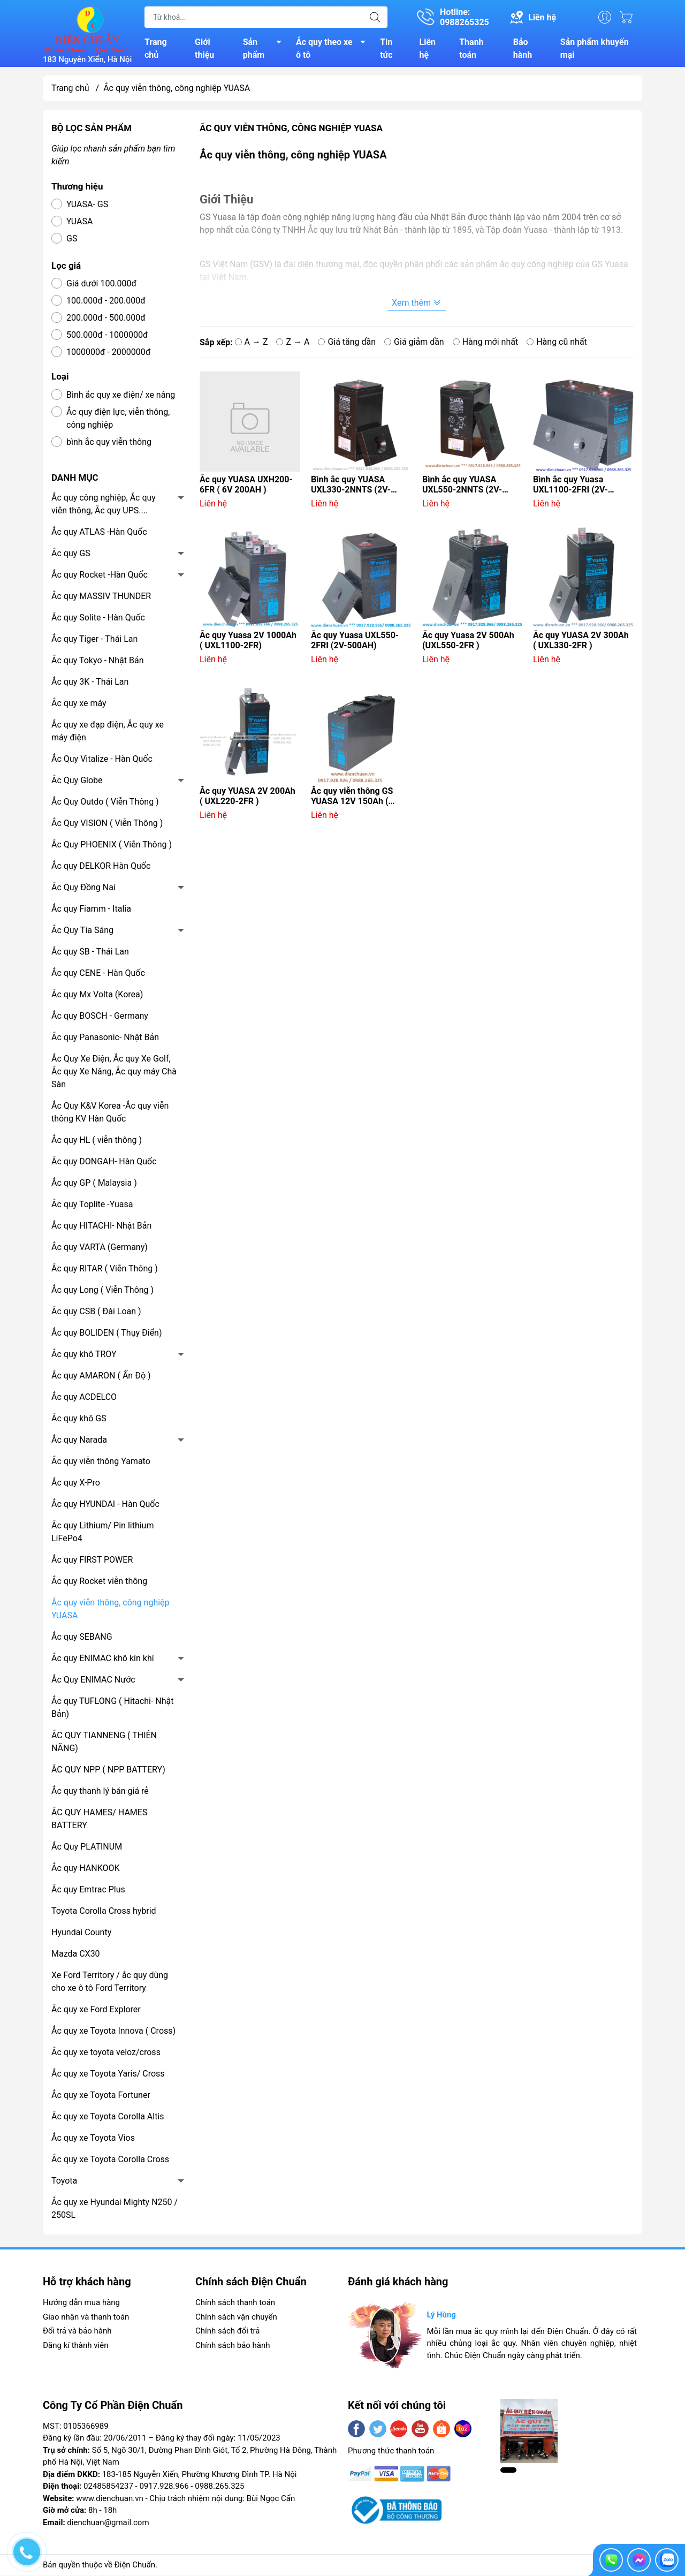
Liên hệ (428, 48)
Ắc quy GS (70, 555)
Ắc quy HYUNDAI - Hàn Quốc (105, 1506)
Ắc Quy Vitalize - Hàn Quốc (102, 760)
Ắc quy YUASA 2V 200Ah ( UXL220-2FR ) (247, 797)
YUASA (79, 223)
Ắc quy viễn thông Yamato (100, 1463)
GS (71, 240)
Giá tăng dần (347, 343)
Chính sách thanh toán (235, 2304)
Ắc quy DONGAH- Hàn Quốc (104, 1163)
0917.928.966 (163, 2487)
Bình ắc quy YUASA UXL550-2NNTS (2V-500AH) (462, 486)
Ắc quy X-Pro (75, 1484)
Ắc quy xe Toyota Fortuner (100, 2097)
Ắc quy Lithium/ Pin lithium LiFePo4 (102, 1533)
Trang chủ (155, 48)
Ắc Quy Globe (77, 782)
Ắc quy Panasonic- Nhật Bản (105, 1039)
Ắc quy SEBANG (81, 1638)
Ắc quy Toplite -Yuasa (92, 1206)
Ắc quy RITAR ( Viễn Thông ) (104, 1270)
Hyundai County (81, 1934)
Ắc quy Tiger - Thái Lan (94, 640)
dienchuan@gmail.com (108, 2523)
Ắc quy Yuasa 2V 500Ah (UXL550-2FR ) (468, 642)
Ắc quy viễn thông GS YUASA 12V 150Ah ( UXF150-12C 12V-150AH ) (359, 797)
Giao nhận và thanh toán (86, 2318)
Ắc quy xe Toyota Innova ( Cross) (113, 2032)
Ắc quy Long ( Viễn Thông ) (102, 1291)
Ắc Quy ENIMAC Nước (93, 1681)
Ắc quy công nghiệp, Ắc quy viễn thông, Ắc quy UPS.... (103, 505)
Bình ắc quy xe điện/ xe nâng (120, 396)
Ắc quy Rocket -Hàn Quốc (99, 576)
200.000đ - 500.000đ (106, 319)
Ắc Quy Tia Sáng (82, 932)
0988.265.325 (219, 2487)
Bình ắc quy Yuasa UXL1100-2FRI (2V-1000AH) (570, 486)
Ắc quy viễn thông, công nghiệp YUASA (110, 1610)
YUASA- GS (87, 206)
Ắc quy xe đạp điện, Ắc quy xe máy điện (107, 732)
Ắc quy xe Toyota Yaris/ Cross (108, 2075)
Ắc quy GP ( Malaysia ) (94, 1184)
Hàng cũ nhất (557, 343)
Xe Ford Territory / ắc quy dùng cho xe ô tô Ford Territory (109, 1983)
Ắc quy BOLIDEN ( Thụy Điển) (106, 1334)
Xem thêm (417, 304)
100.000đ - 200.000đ (106, 302)
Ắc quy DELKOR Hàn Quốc (100, 867)
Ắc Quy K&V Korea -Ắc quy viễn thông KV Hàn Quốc (110, 1113)
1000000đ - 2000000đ (108, 353)
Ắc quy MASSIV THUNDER (101, 598)
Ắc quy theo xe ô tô (333, 48)
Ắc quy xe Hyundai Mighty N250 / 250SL (114, 2210)
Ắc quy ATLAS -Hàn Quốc (99, 533)
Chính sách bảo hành (232, 2346)
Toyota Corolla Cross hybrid (103, 1912)
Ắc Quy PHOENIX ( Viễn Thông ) (111, 846)
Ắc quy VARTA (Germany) (99, 1249)
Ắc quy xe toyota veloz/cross (106, 2054)
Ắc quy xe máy (78, 705)
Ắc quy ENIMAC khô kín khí (102, 1660)
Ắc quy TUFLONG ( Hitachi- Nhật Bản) (112, 1709)
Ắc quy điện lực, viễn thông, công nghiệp (118, 419)
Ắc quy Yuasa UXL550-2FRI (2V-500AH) (355, 642)
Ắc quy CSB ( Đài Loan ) (96, 1313)
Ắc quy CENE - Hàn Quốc (98, 974)
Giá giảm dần (414, 343)
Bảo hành (522, 48)
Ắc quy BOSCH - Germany (99, 1017)
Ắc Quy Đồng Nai (83, 889)
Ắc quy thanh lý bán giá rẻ (100, 1792)
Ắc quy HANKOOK (85, 1870)
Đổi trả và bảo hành (77, 2332)
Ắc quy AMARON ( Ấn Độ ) (101, 1377)
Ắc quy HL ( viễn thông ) (96, 1142)
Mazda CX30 (75, 1955)
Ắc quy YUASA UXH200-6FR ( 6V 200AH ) (246, 486)
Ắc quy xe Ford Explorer (96, 2011)
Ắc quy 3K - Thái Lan (89, 683)
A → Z (251, 343)
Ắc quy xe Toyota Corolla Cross (110, 2161)
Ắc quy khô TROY (84, 1356)
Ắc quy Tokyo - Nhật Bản (97, 662)
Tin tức (386, 48)
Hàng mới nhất (486, 343)
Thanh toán (471, 48)
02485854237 (108, 2487)
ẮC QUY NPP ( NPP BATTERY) (108, 1771)
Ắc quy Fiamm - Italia (91, 910)
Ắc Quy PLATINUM (86, 1848)
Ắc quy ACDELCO (84, 1398)
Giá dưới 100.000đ (101, 285)
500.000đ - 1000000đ (107, 336)
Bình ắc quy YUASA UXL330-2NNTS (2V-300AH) (351, 486)
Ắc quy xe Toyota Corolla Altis (107, 2118)
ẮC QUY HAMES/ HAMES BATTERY (99, 1820)
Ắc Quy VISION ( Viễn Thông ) (107, 825)
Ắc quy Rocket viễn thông (99, 1583)
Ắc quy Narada (79, 1441)
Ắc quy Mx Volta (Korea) (97, 996)
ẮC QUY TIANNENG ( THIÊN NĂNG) (104, 1743)
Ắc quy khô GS (78, 1420)
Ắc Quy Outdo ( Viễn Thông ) (105, 803)
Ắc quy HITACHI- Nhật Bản (101, 1227)
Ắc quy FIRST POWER (92, 1561)
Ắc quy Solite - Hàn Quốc (98, 619)
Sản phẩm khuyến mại (594, 48)
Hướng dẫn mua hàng (81, 2304)
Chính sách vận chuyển (236, 2318)
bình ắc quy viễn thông (108, 443)
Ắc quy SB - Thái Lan (90, 953)
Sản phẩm (265, 48)
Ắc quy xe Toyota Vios (93, 2139)
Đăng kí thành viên (75, 2346)
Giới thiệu (204, 48)
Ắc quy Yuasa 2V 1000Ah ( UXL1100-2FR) (248, 642)
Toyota (64, 2182)
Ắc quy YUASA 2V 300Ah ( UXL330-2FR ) (581, 642)
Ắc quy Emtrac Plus (88, 1891)
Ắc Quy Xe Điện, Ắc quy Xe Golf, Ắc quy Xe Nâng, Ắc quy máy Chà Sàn (114, 1073)
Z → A (292, 343)
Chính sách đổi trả (227, 2332)
